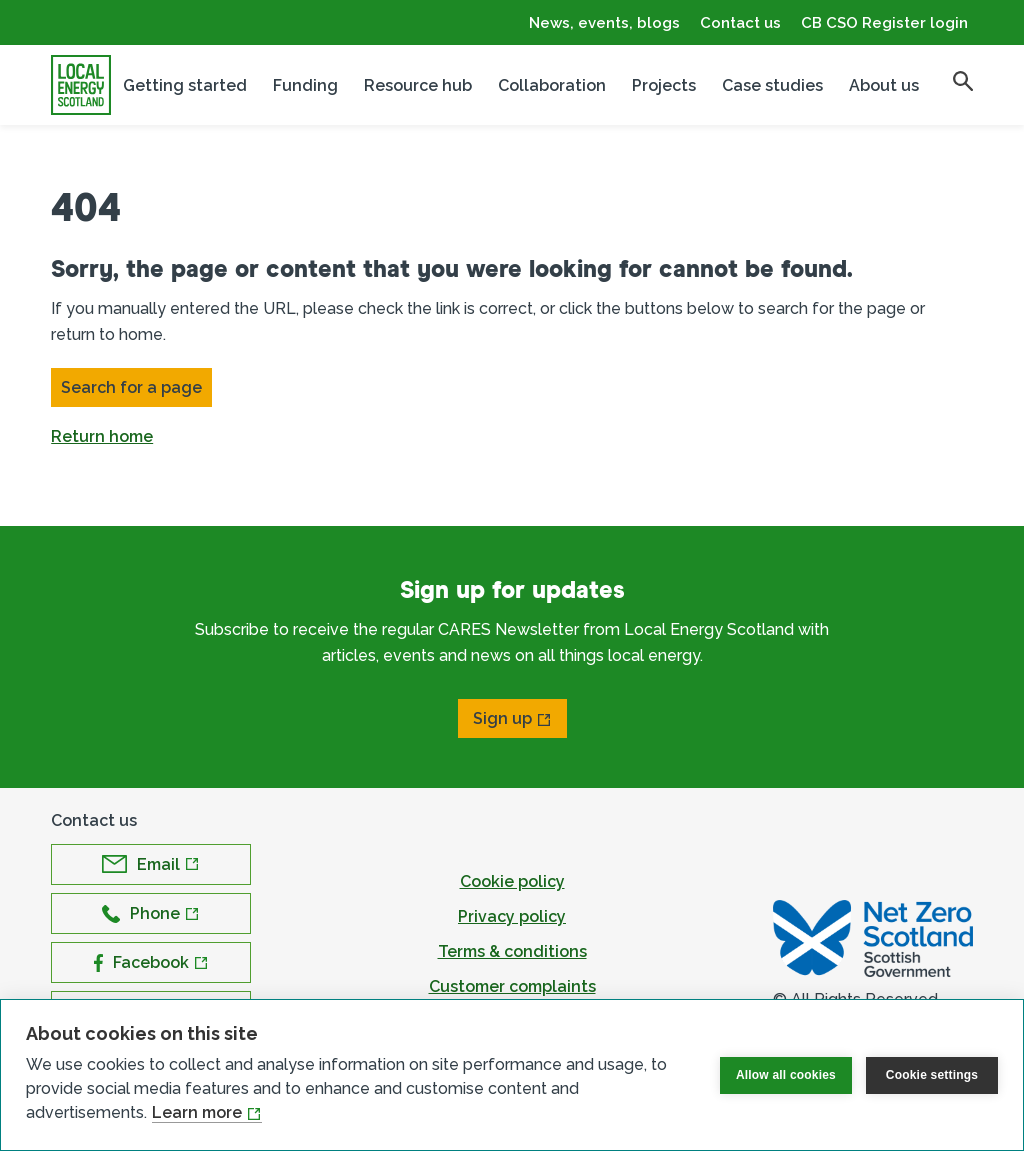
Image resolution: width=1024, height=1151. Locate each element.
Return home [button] (102, 436)
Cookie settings (932, 1075)
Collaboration (552, 85)
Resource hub (418, 85)
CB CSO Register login (884, 23)
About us (884, 85)
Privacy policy (512, 916)
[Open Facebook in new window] (151, 962)
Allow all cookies (786, 1075)
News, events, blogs (604, 23)
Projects (664, 85)
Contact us (740, 23)
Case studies (772, 85)
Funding (305, 85)
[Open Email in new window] (151, 864)
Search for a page (131, 387)
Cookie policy (512, 881)
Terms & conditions (512, 951)
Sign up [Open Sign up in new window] (502, 718)
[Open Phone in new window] (151, 913)
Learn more (197, 1112)
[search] (963, 81)
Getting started (185, 85)
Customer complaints (512, 986)
